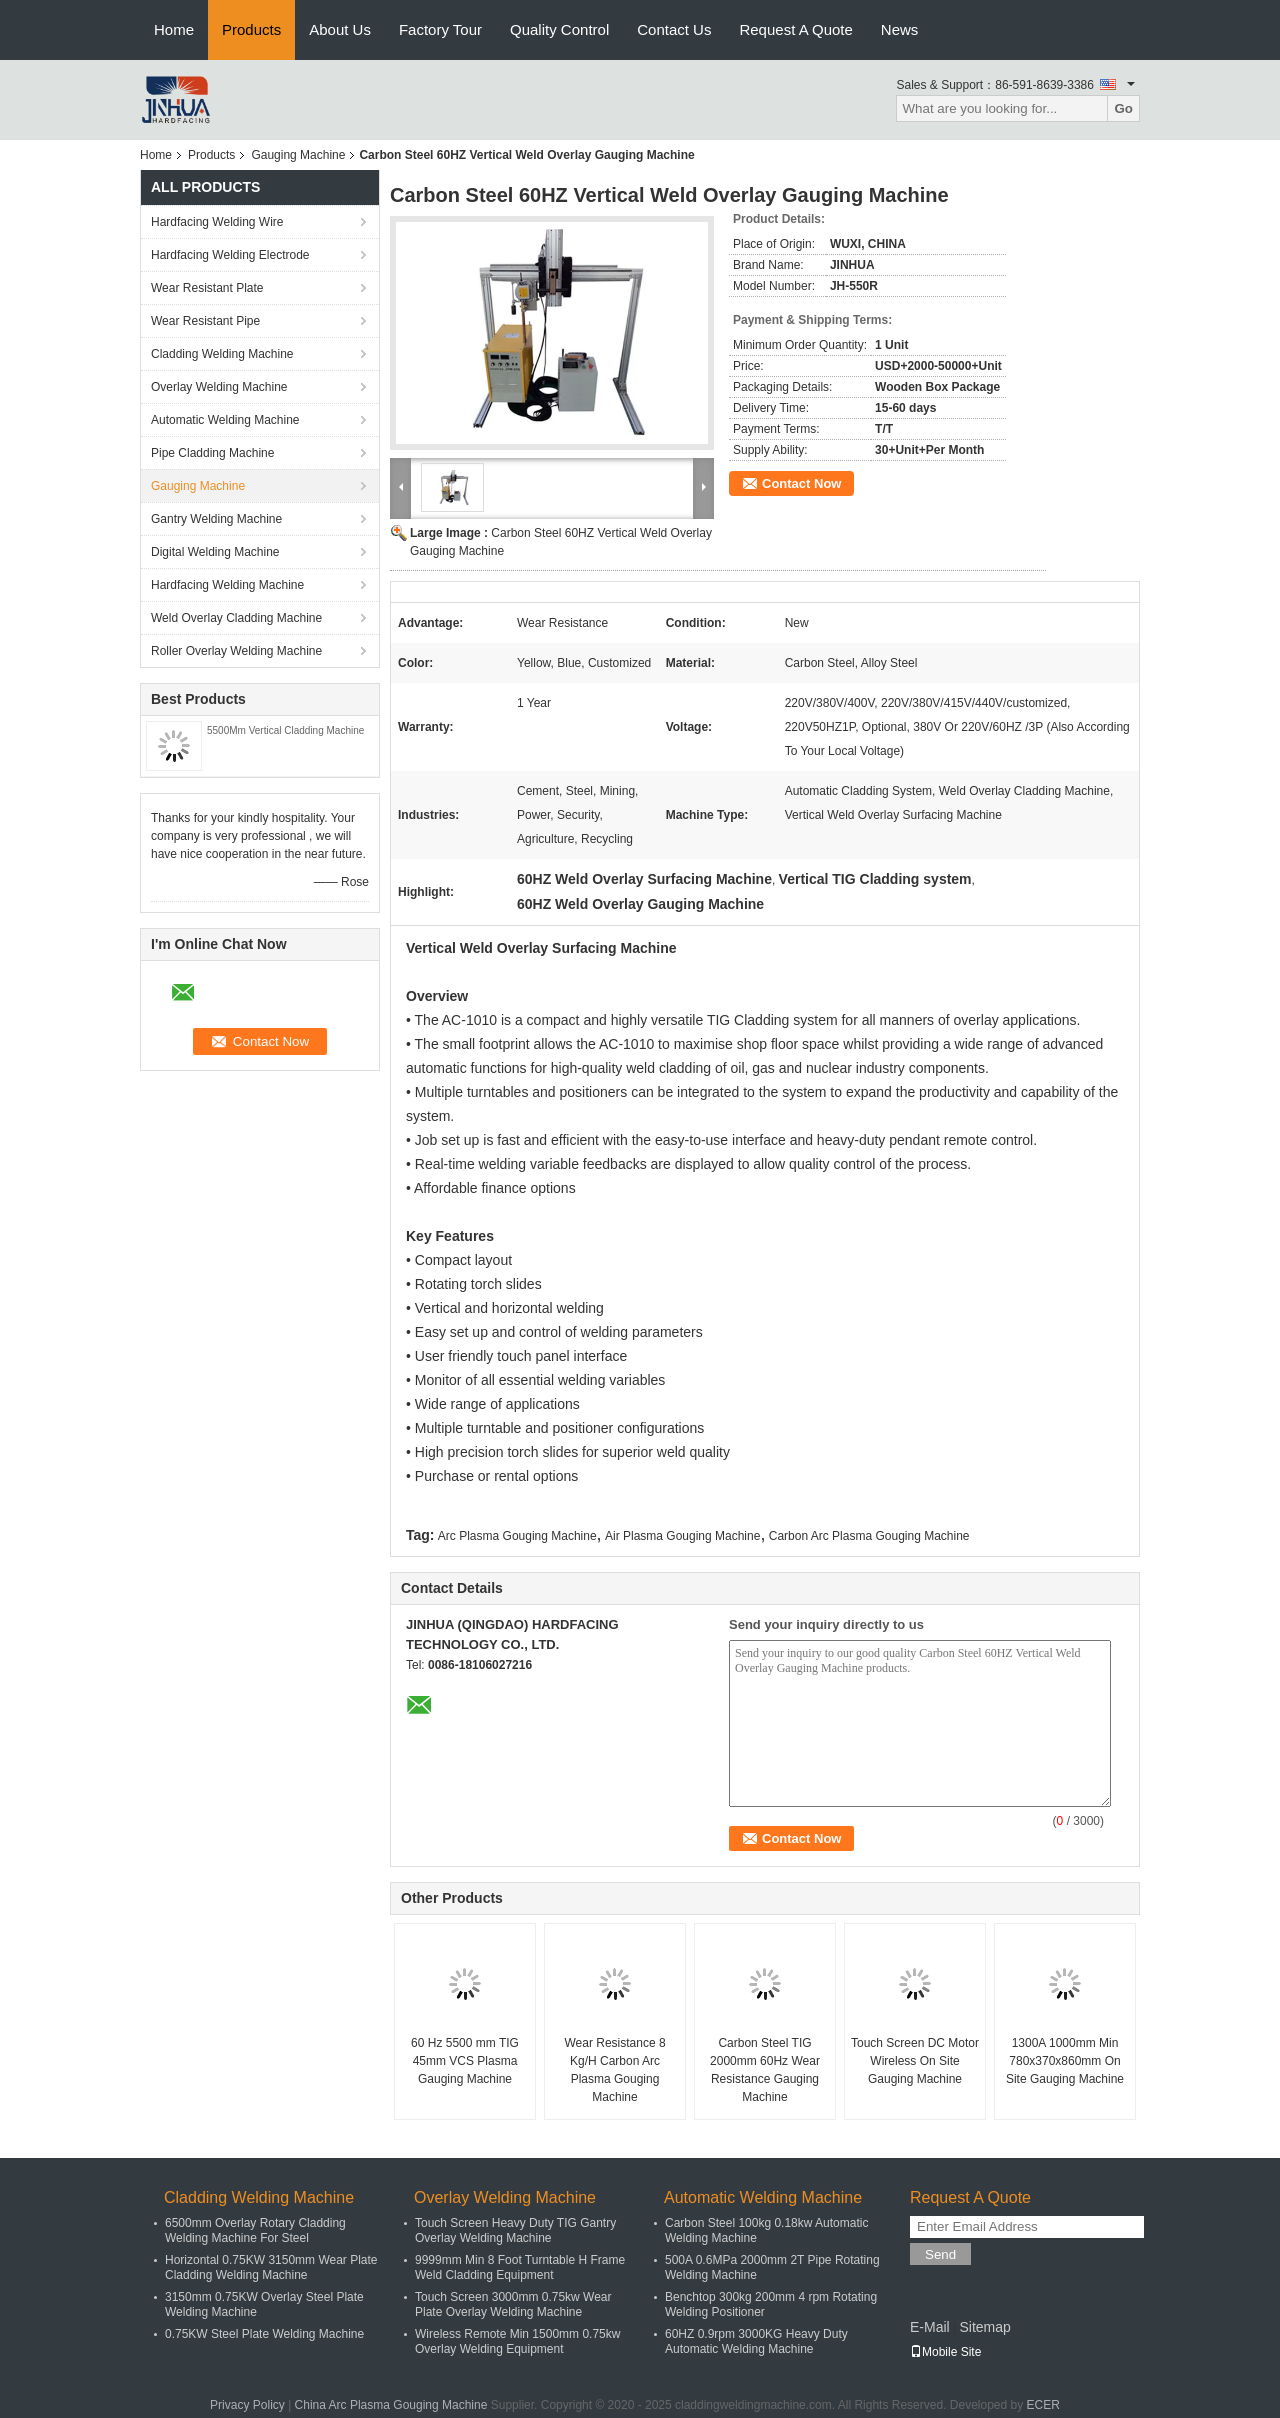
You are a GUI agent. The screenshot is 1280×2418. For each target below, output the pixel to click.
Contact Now (801, 483)
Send (940, 2254)
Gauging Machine (298, 155)
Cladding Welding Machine (222, 354)
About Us (340, 29)
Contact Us (674, 29)
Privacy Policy (247, 2405)
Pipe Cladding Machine (212, 453)
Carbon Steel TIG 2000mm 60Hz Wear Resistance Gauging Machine (765, 2070)
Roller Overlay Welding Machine (236, 651)
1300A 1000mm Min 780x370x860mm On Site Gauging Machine (1065, 2061)
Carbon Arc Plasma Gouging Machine (869, 1536)
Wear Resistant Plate (207, 288)
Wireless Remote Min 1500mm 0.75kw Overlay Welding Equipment (517, 2341)
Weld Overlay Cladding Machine (236, 618)
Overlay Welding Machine (219, 387)
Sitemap (984, 2327)
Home (174, 29)
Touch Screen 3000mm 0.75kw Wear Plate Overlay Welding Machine (513, 2304)
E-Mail (930, 2327)
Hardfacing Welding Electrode (230, 255)
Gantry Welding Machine (216, 519)
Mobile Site (945, 2352)
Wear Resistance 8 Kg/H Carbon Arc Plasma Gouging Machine (614, 2070)
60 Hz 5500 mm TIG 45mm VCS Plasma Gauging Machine (465, 2061)
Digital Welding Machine (215, 552)
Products (251, 29)
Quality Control (559, 29)
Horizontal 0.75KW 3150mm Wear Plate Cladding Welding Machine (271, 2267)
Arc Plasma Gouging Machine (517, 1536)
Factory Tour (440, 29)
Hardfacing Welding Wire (217, 222)
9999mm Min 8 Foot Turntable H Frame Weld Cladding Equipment (520, 2267)
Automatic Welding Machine (225, 420)
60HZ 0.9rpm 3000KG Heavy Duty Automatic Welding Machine (756, 2341)
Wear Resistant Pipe (205, 321)
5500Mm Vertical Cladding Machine (285, 730)
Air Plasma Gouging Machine (682, 1536)
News (900, 29)
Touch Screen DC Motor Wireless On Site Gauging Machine (915, 2061)
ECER (1043, 2405)
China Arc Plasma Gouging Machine (391, 2405)
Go (1123, 108)
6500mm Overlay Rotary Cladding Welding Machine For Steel (255, 2230)
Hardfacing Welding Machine (227, 585)
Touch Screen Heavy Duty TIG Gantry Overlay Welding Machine (515, 2230)
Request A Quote (795, 29)
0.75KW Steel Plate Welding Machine (264, 2334)
